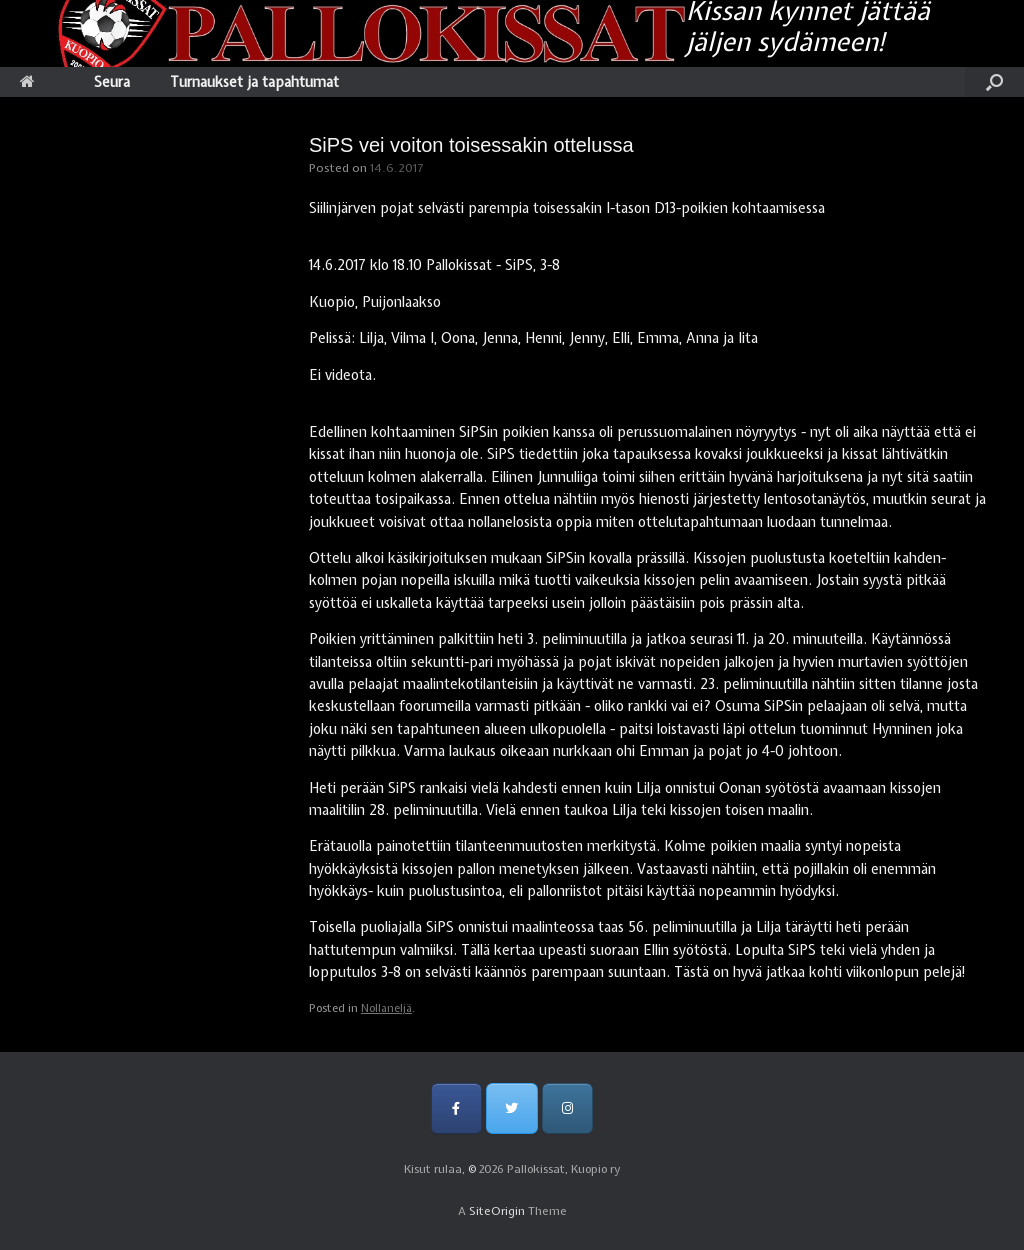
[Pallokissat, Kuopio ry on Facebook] (456, 1108)
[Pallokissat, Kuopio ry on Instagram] (567, 1108)
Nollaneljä (386, 1008)
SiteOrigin (497, 1211)
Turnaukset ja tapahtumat (254, 82)
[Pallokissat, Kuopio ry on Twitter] (511, 1108)
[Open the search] (994, 82)
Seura (112, 82)
